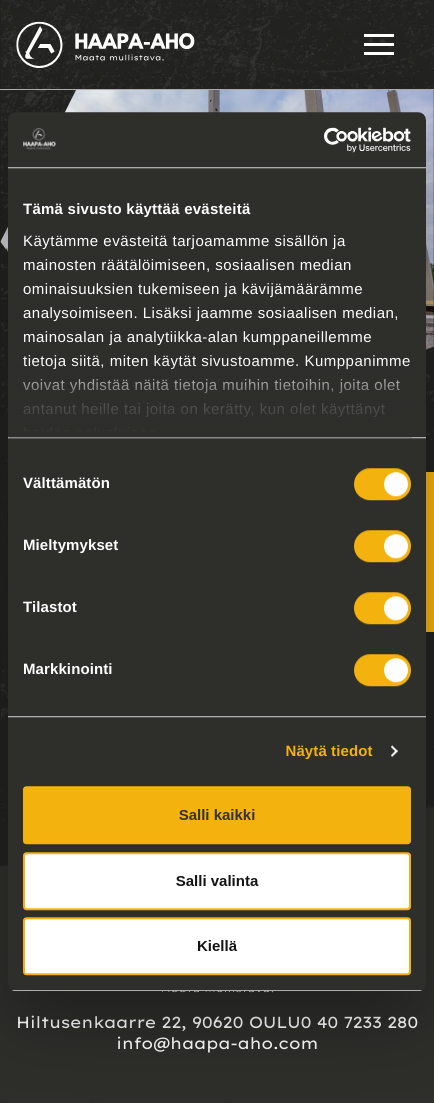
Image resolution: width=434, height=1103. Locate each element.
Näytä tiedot (329, 751)
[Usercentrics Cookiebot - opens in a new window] (323, 140)
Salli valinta (217, 880)
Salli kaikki (217, 814)
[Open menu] (379, 44)
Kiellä (217, 945)
